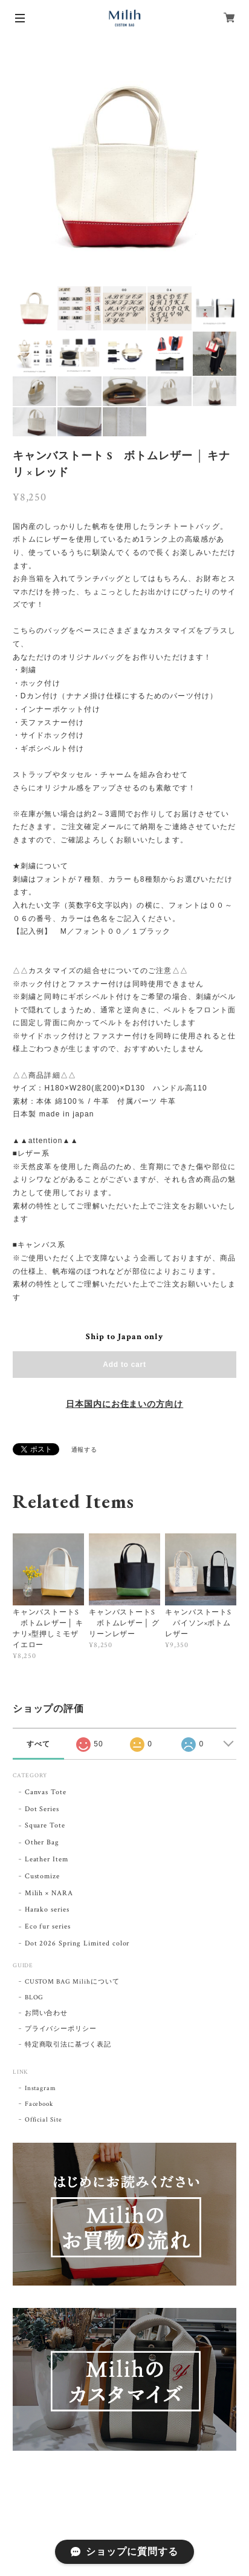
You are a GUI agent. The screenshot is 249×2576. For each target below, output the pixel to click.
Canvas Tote (46, 1792)
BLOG (34, 1997)
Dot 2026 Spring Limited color (77, 1943)
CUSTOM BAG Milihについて (72, 1982)
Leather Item (47, 1859)
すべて (38, 1744)
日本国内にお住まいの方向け (124, 1404)
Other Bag (42, 1842)
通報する (84, 1450)
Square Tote (45, 1825)
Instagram (41, 2088)
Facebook (39, 2104)
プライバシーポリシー (61, 2029)
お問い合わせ (46, 2013)
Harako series (47, 1909)
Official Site (43, 2120)
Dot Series (42, 1809)
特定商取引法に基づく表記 (68, 2044)
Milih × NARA (49, 1893)
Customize (42, 1876)
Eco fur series (48, 1926)
